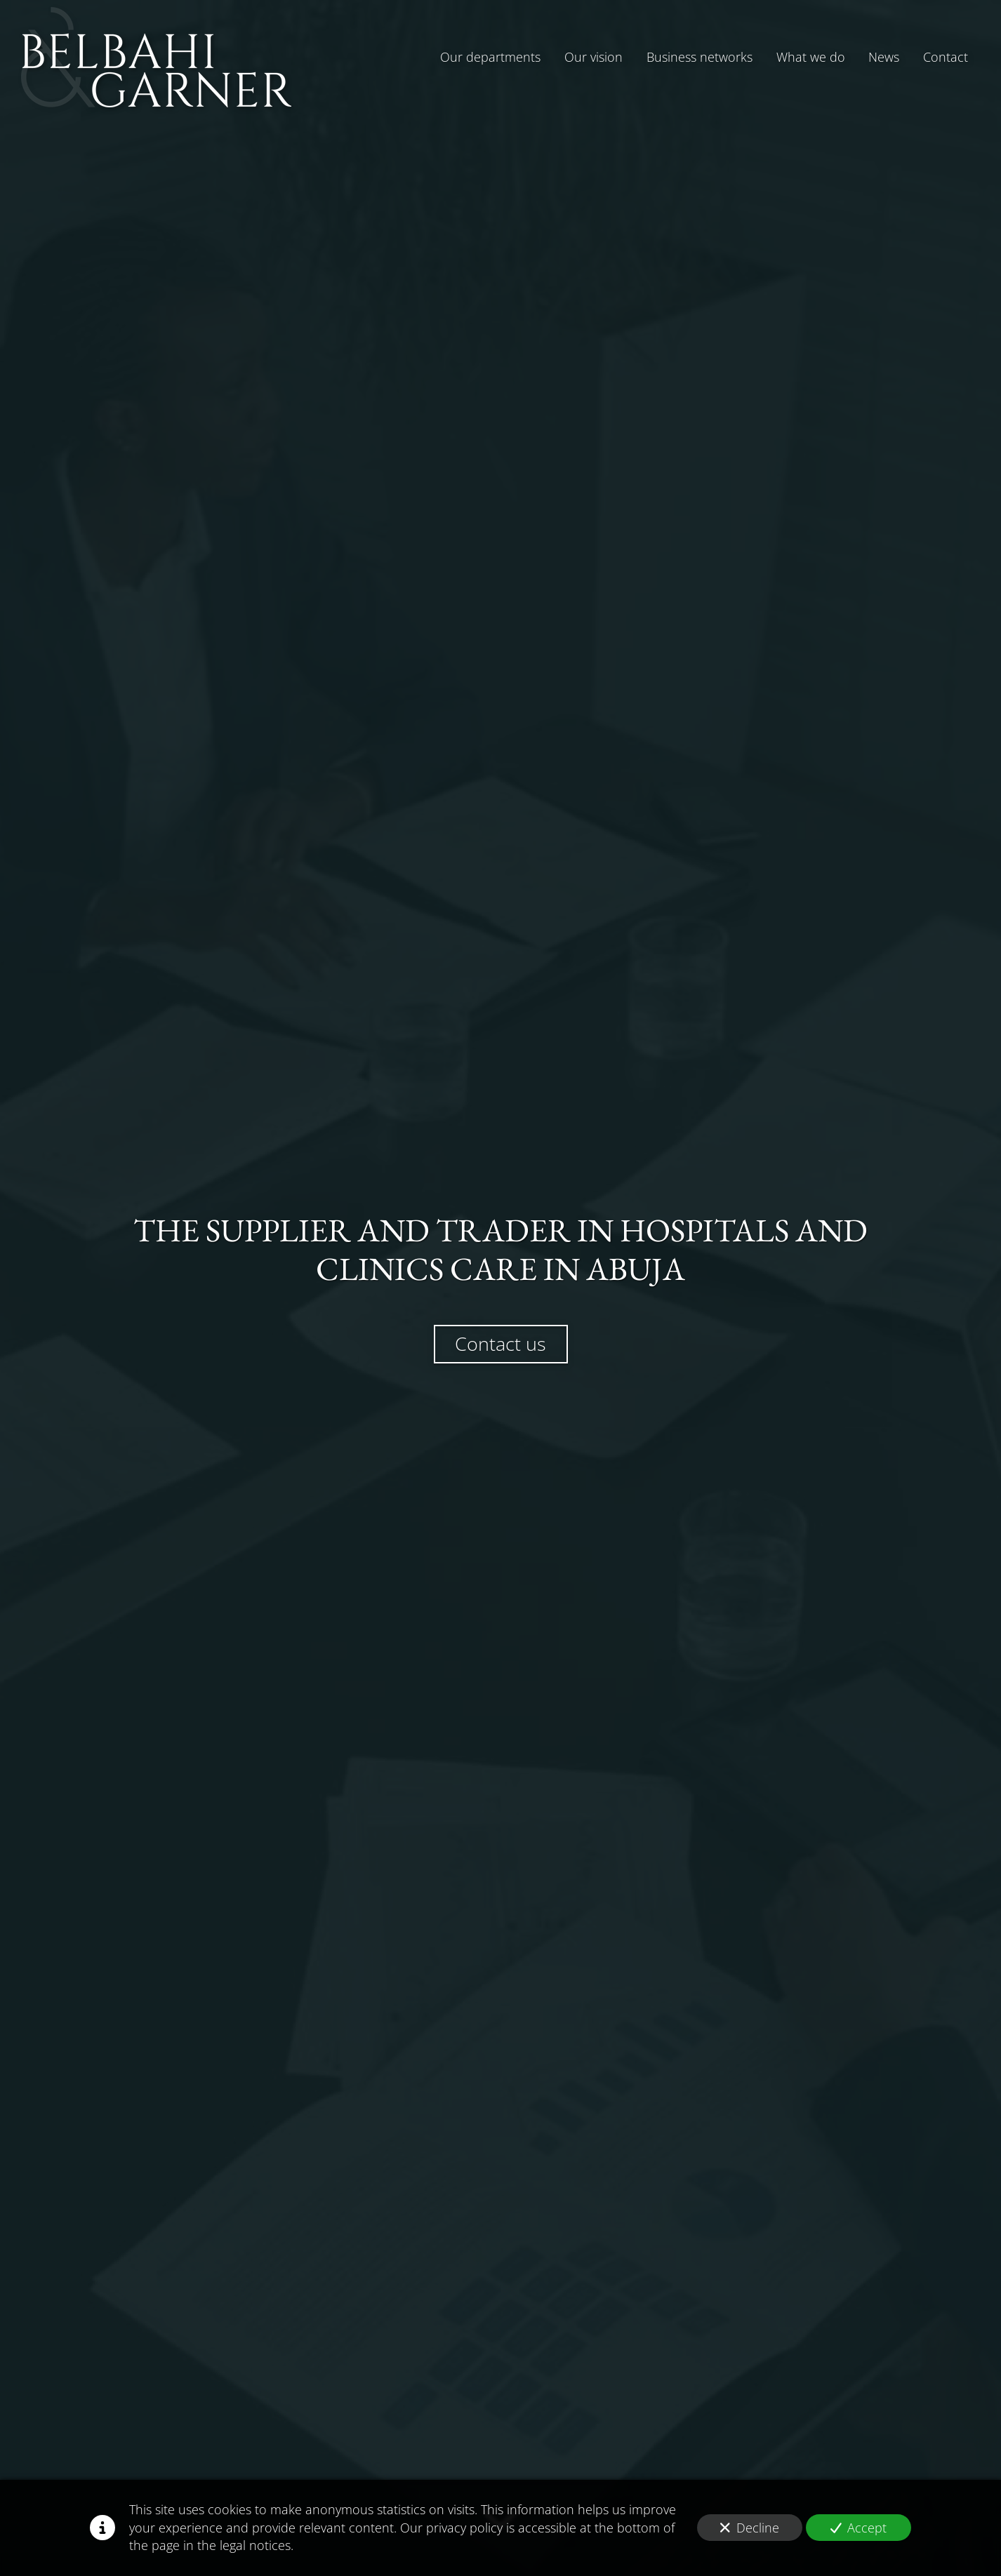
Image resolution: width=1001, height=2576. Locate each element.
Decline (749, 2527)
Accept (858, 2527)
